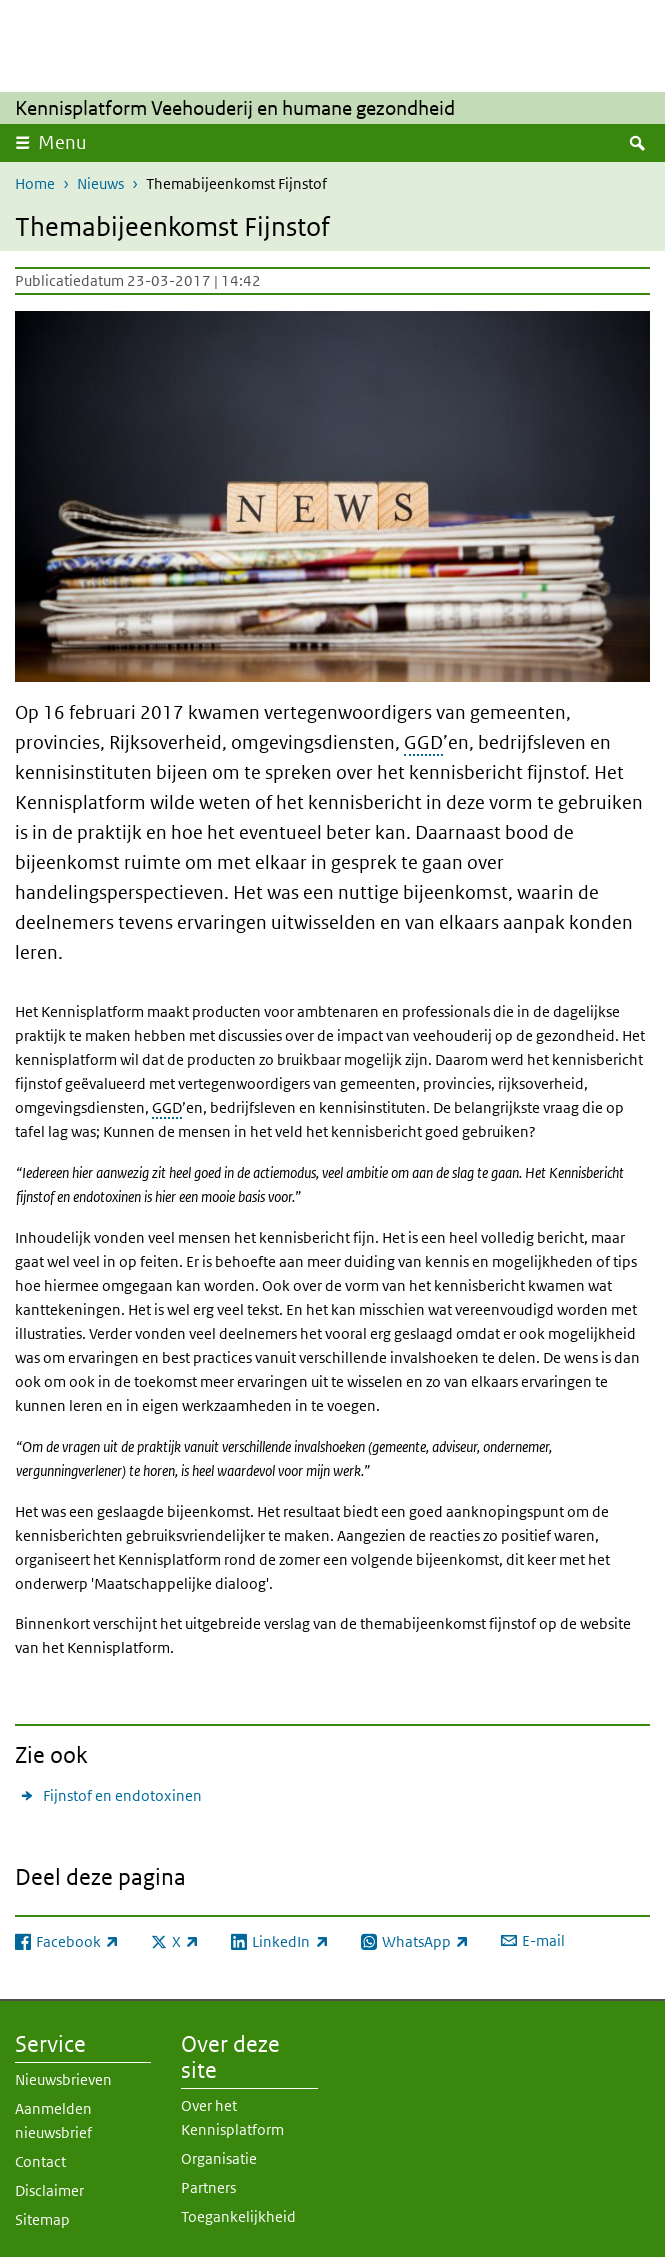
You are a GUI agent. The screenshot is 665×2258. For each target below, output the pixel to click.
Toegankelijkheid (238, 2216)
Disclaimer (49, 2190)
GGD (423, 742)
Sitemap (42, 2219)
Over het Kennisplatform (232, 2117)
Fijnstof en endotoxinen (122, 1795)
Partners (208, 2187)
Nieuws (100, 183)
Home (35, 183)
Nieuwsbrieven (63, 2079)
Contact (40, 2161)
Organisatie (219, 2158)
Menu (62, 142)
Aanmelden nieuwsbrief (53, 2120)
